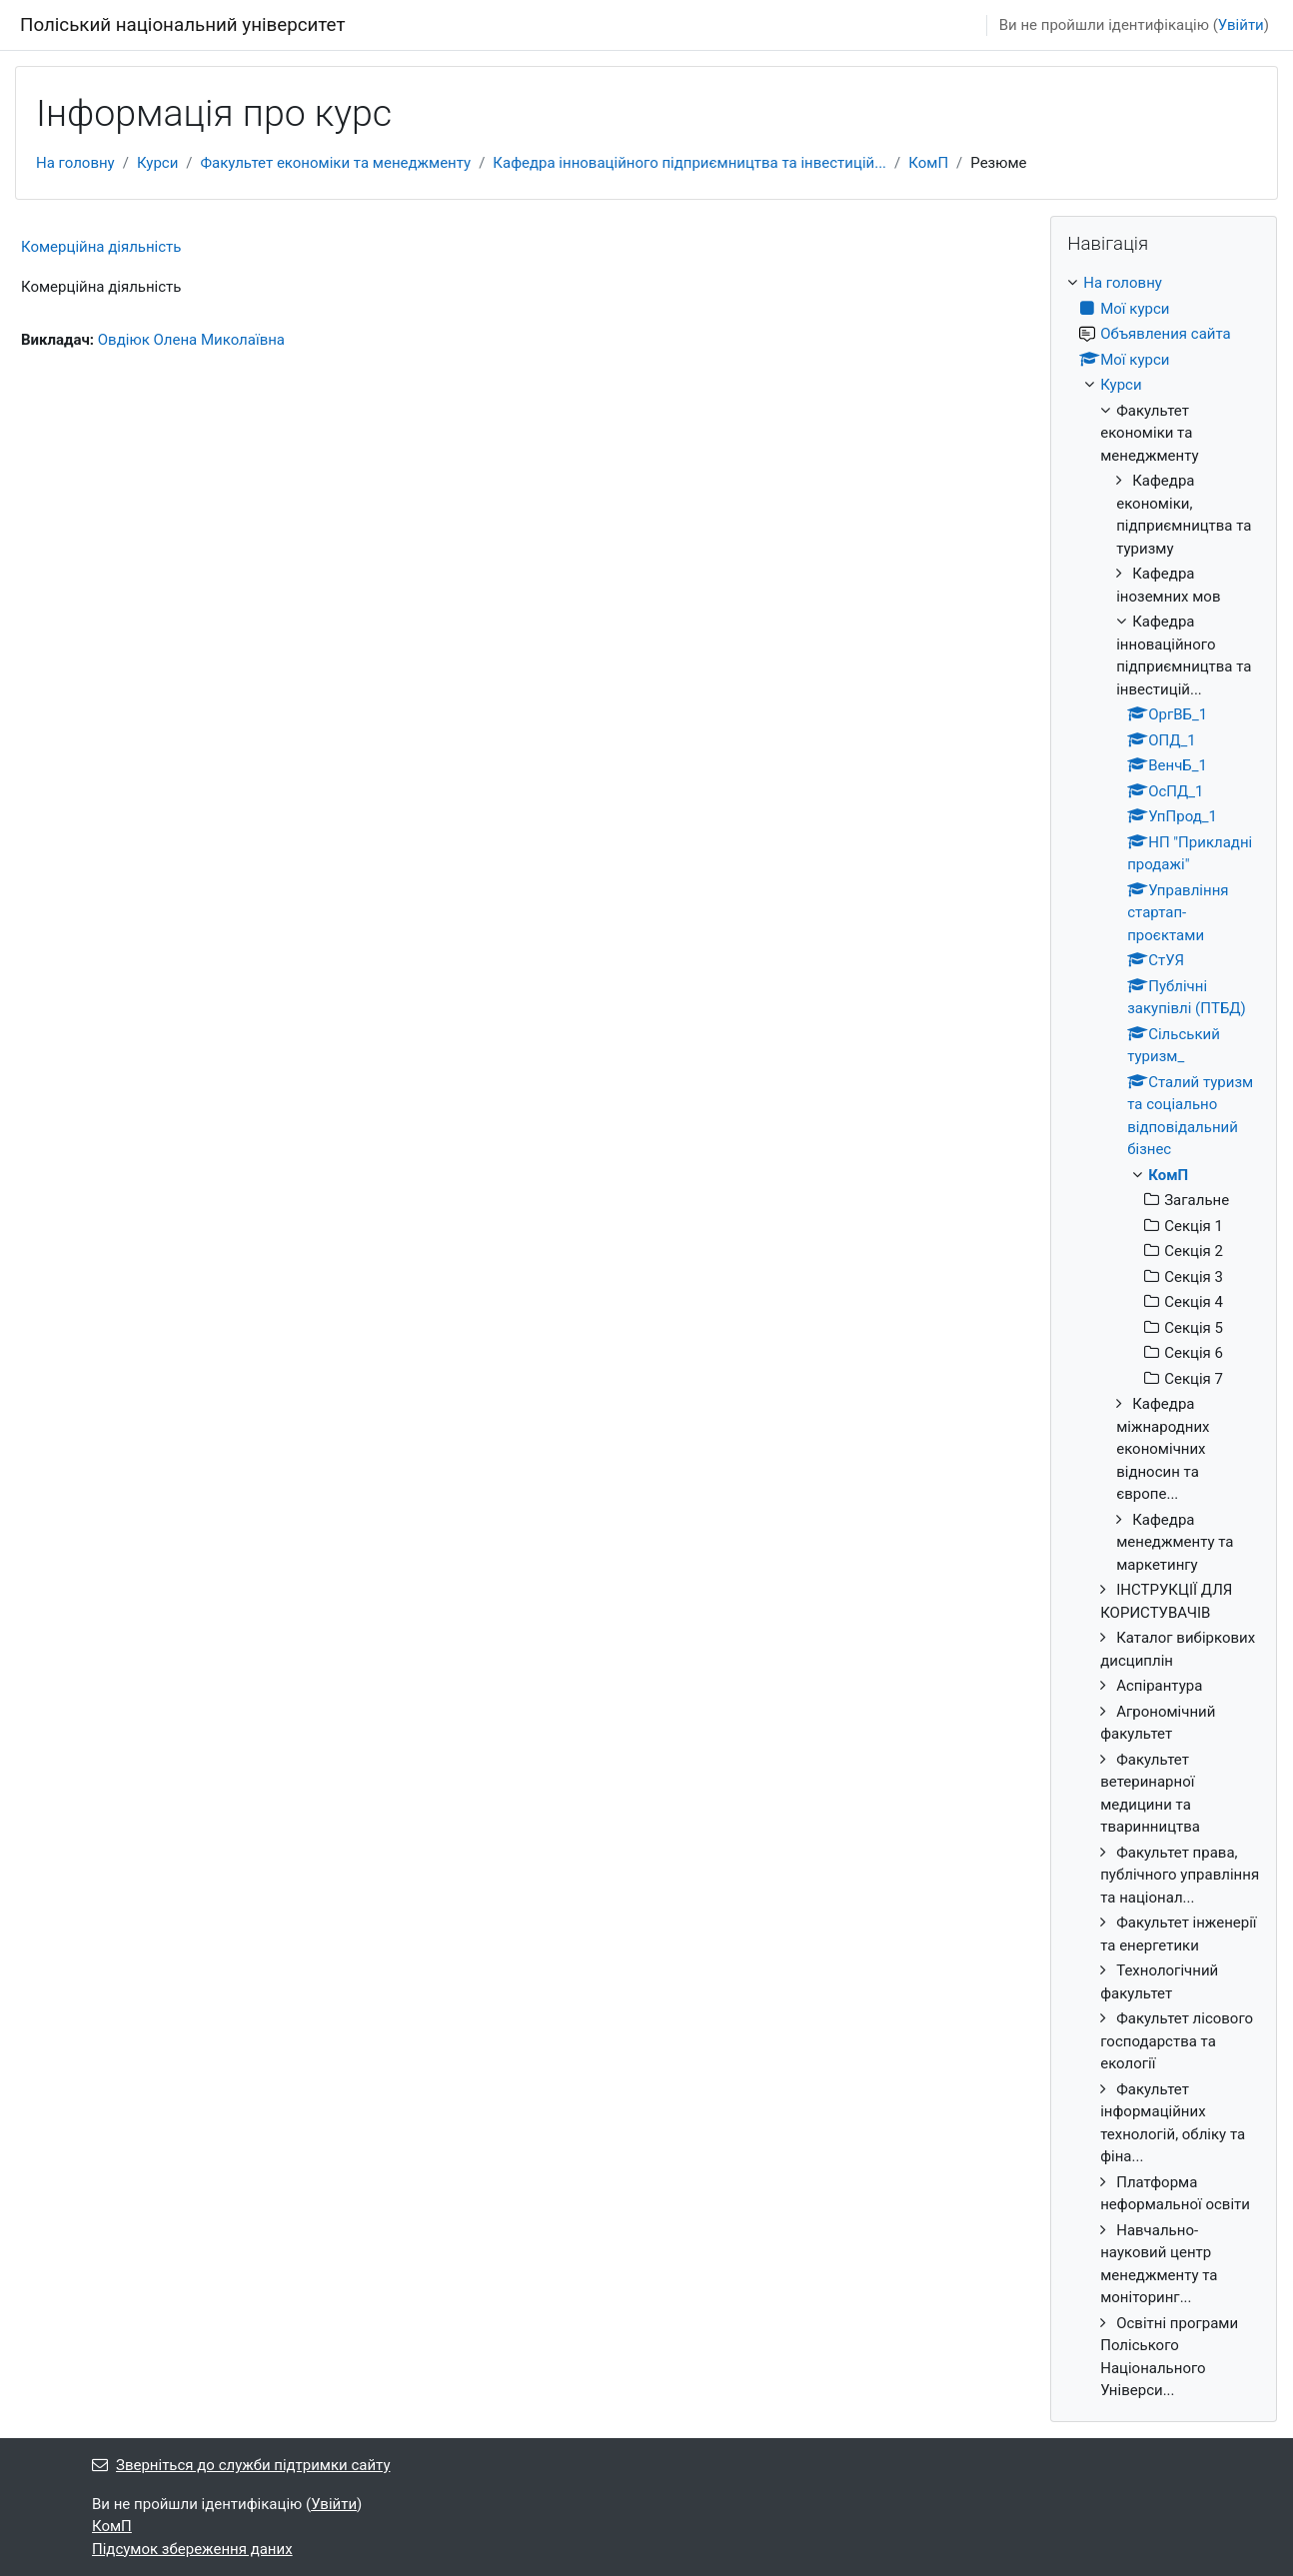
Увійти (1241, 25)
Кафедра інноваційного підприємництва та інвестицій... (689, 163)
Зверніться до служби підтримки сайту (241, 2465)
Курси (157, 163)
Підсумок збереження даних (192, 2549)
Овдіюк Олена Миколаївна (191, 340)
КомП (928, 163)
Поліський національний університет (182, 25)
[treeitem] (1163, 1337)
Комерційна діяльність (101, 247)
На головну (75, 163)
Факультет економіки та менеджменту (336, 163)
